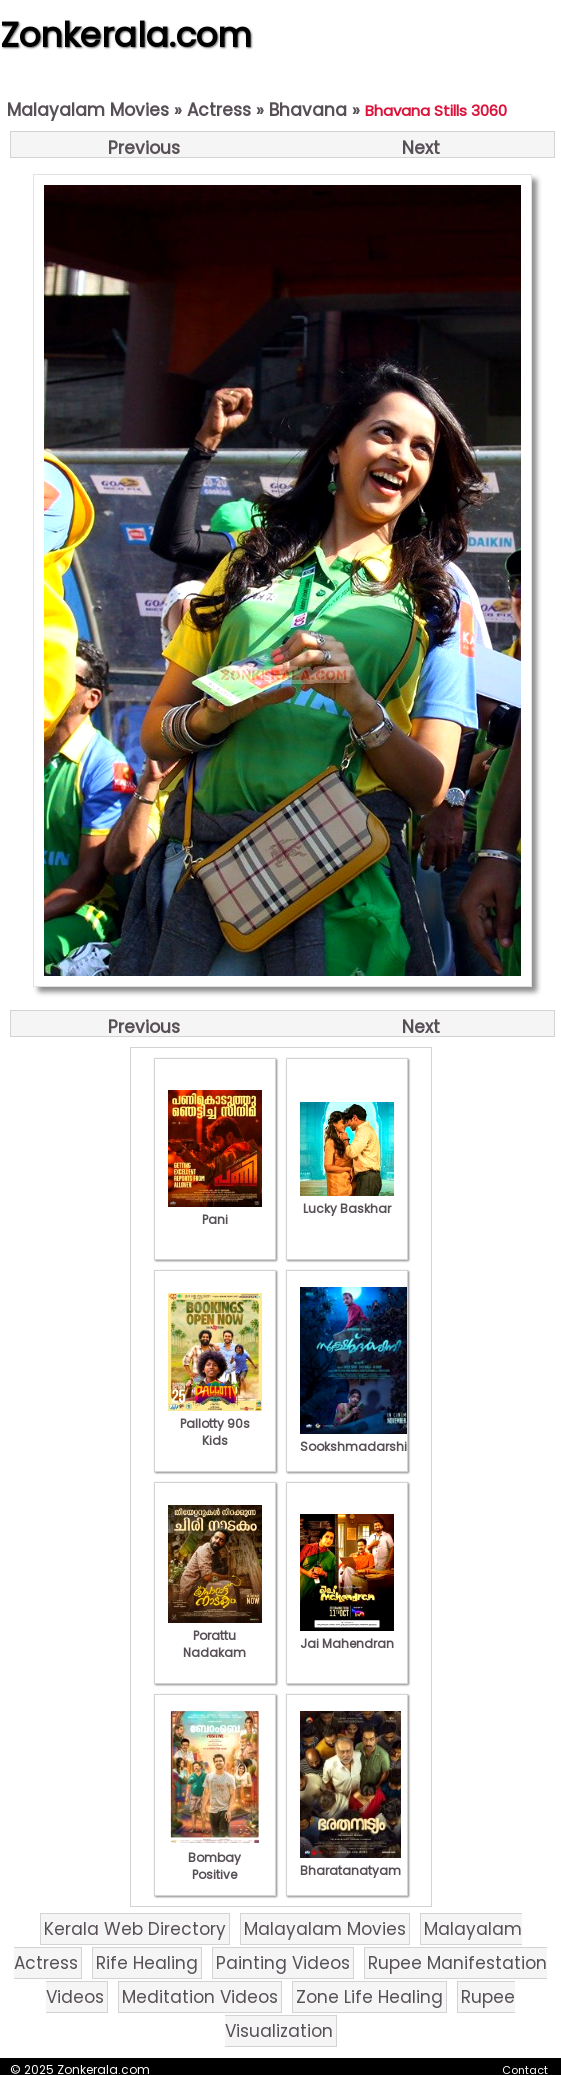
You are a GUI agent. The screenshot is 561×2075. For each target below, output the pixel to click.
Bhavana (308, 110)
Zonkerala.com (126, 35)
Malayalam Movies (88, 110)
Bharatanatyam (350, 1862)
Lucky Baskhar (347, 1200)
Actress (219, 110)
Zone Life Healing (369, 1997)
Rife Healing (147, 1963)
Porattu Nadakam (215, 1635)
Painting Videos (283, 1963)
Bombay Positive (215, 1857)
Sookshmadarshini (359, 1438)
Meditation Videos (200, 1997)
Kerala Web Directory (135, 1929)
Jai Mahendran (347, 1635)
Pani (215, 1211)
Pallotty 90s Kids (215, 1423)
